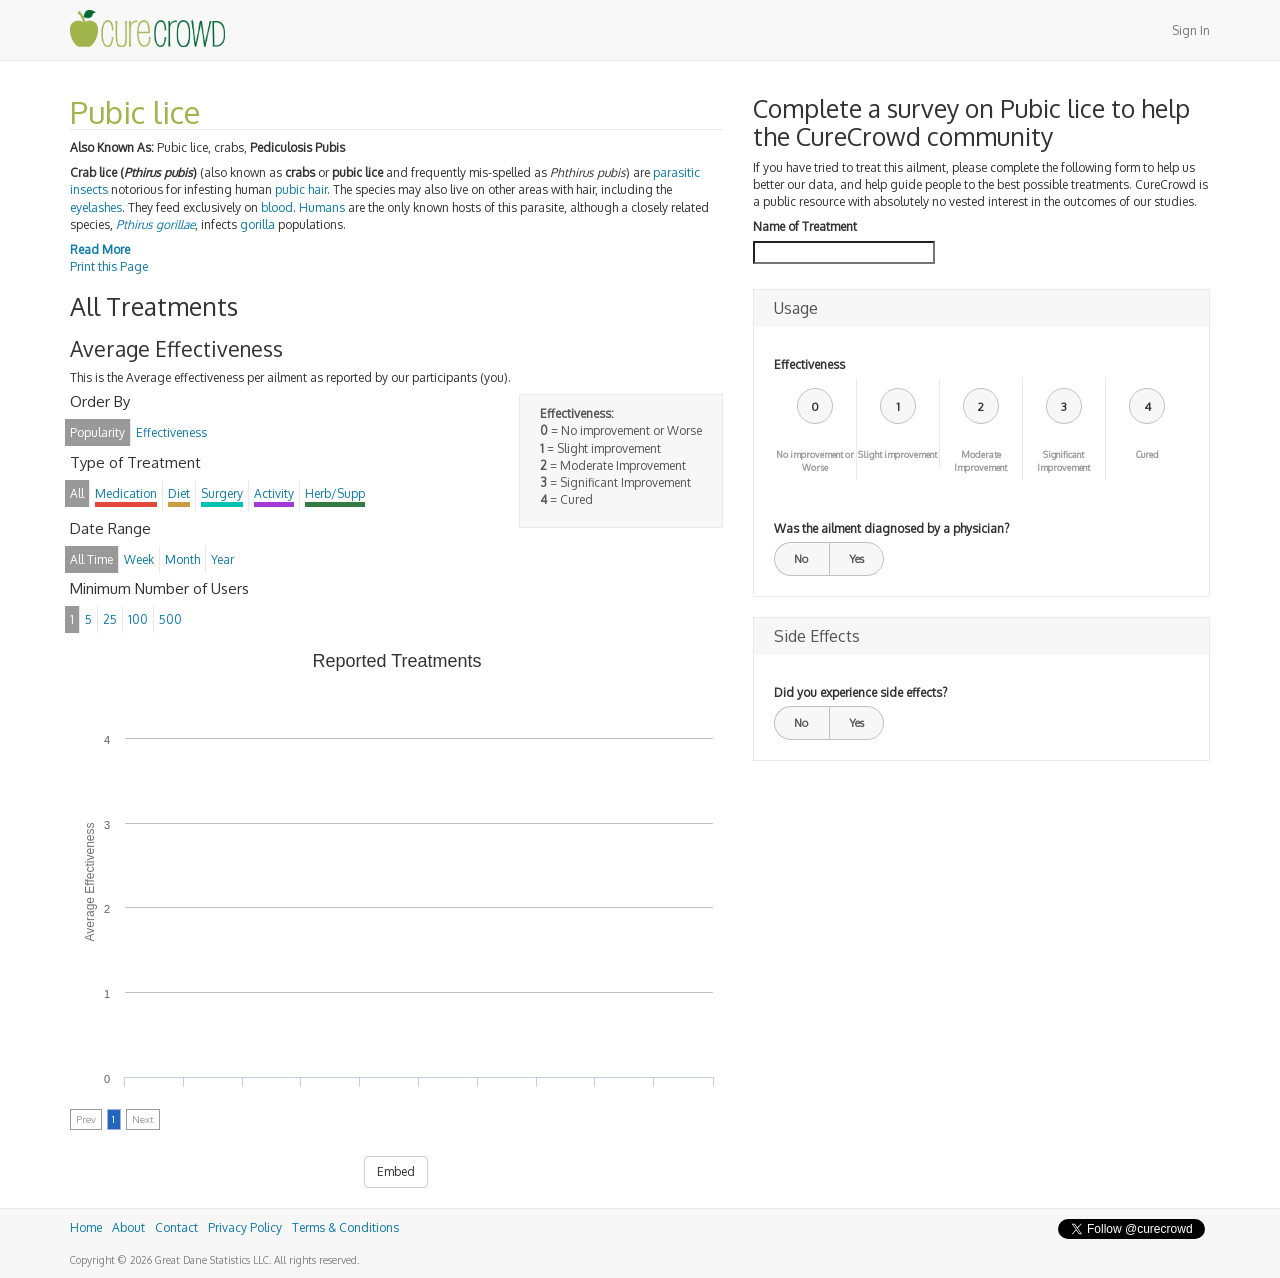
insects (89, 189)
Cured (1147, 454)
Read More (100, 249)
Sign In (1191, 30)
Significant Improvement (1063, 461)
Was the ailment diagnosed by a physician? (891, 528)
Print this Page (109, 266)
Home (86, 1227)
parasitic (676, 172)
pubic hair (301, 189)
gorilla (257, 224)
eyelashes (96, 207)
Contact (176, 1227)
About (128, 1227)
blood (277, 207)
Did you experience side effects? (860, 692)
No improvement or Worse (815, 461)
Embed (396, 1171)
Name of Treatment (805, 226)
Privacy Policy (245, 1227)
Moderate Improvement (980, 461)
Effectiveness (809, 364)
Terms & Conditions (345, 1227)
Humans (322, 207)
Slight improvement (897, 454)
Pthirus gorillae (155, 224)
